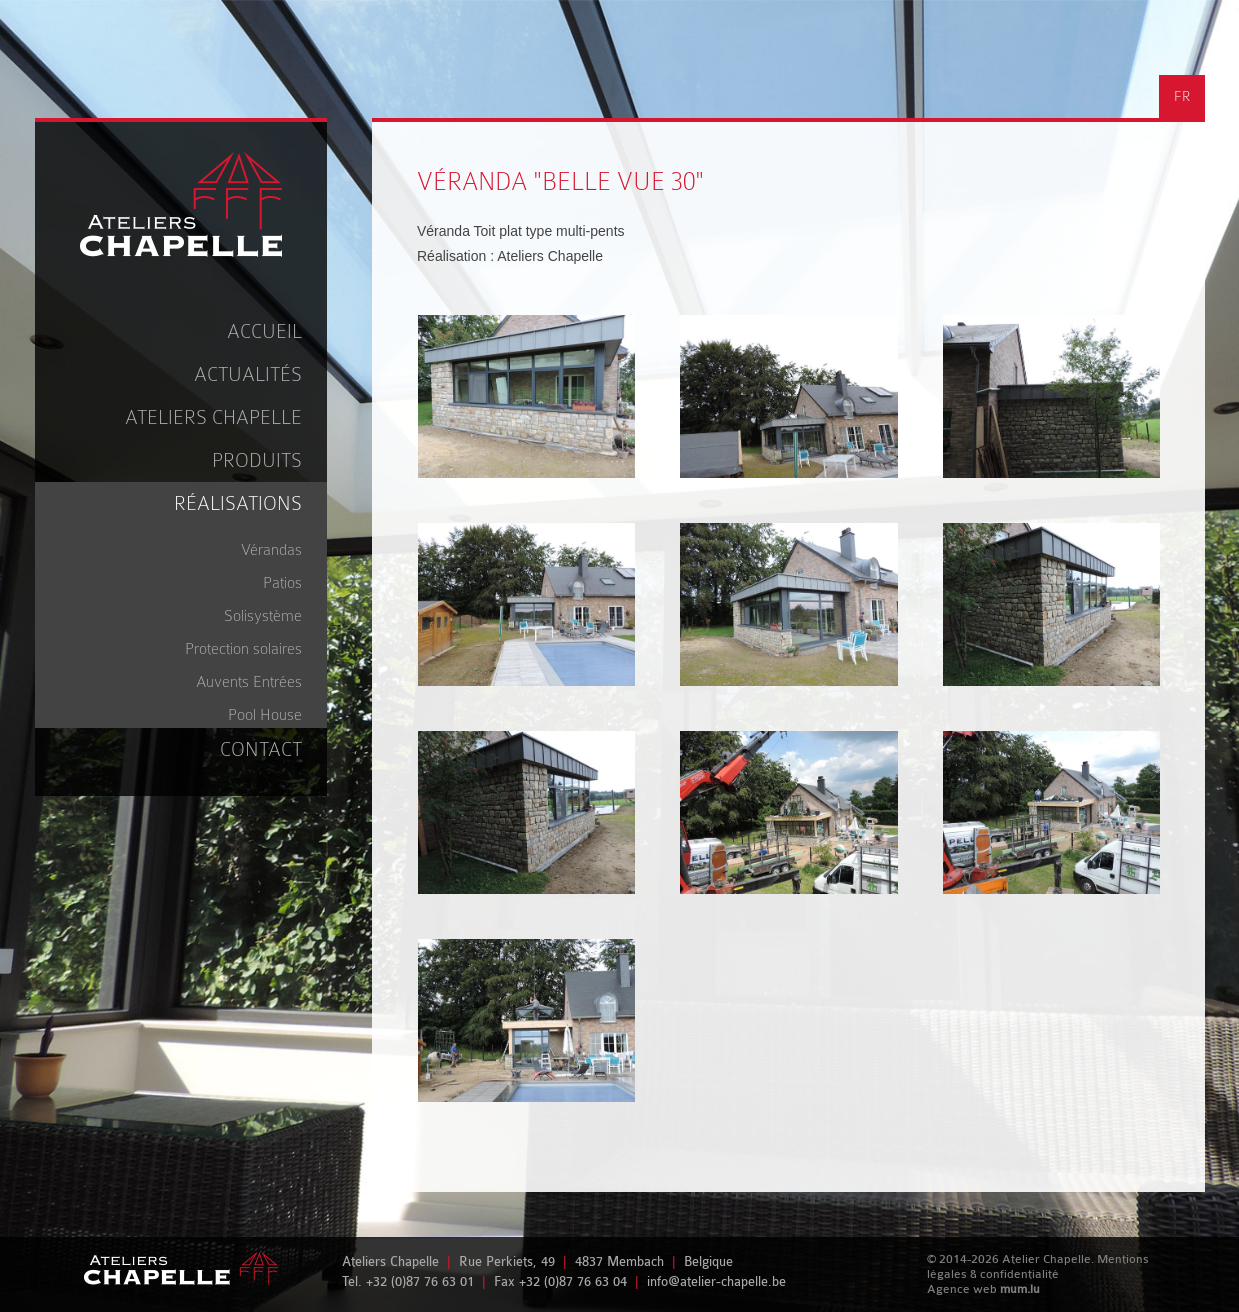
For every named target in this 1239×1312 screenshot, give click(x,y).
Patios (282, 583)
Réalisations (238, 503)
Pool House (265, 715)
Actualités (248, 374)
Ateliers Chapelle (213, 417)
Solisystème (263, 616)
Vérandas (271, 550)
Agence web (962, 1289)
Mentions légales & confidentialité (1038, 1266)
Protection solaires (243, 649)
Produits (257, 460)
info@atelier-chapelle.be (716, 1281)
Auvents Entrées (249, 682)
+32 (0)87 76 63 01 (420, 1281)
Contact (261, 749)
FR (1182, 96)
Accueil (264, 331)
